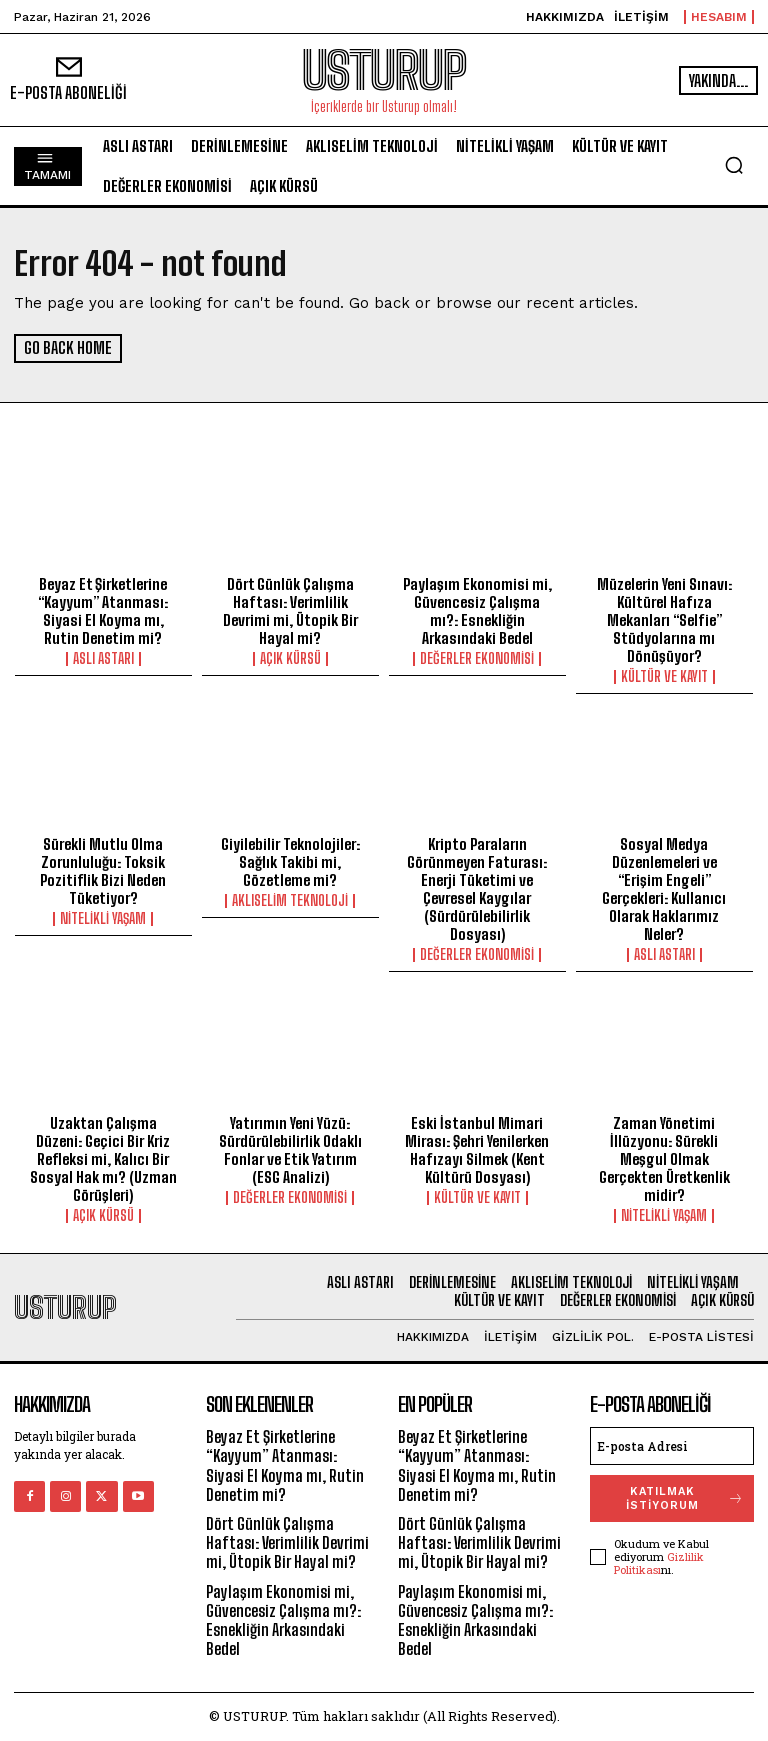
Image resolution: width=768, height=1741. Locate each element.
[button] (734, 165)
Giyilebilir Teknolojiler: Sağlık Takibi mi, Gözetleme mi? (290, 862)
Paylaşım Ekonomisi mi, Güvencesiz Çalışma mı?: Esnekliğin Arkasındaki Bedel (477, 611)
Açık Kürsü (290, 659)
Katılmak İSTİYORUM (685, 1498)
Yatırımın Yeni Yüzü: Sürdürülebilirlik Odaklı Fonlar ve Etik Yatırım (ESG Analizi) (290, 1150)
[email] (672, 1446)
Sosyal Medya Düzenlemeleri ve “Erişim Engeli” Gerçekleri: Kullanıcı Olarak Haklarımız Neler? (664, 889)
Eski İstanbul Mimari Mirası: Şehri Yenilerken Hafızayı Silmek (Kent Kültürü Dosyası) (477, 1150)
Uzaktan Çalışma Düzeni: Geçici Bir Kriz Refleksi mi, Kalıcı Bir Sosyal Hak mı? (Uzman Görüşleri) (103, 1159)
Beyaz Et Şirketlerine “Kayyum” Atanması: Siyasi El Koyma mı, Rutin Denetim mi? (103, 611)
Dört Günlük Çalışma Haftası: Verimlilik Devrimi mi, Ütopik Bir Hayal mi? (290, 611)
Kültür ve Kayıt (664, 677)
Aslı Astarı (103, 659)
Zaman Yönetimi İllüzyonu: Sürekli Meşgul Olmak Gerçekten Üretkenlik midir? (664, 1159)
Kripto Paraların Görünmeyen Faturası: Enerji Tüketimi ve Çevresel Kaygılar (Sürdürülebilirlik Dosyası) (477, 889)
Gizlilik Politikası (659, 1563)
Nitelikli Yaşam (103, 919)
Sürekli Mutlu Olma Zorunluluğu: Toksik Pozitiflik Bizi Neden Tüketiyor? (103, 871)
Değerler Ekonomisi (477, 659)
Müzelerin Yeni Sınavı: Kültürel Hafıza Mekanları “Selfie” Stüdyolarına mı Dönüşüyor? (664, 620)
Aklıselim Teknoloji (290, 901)
